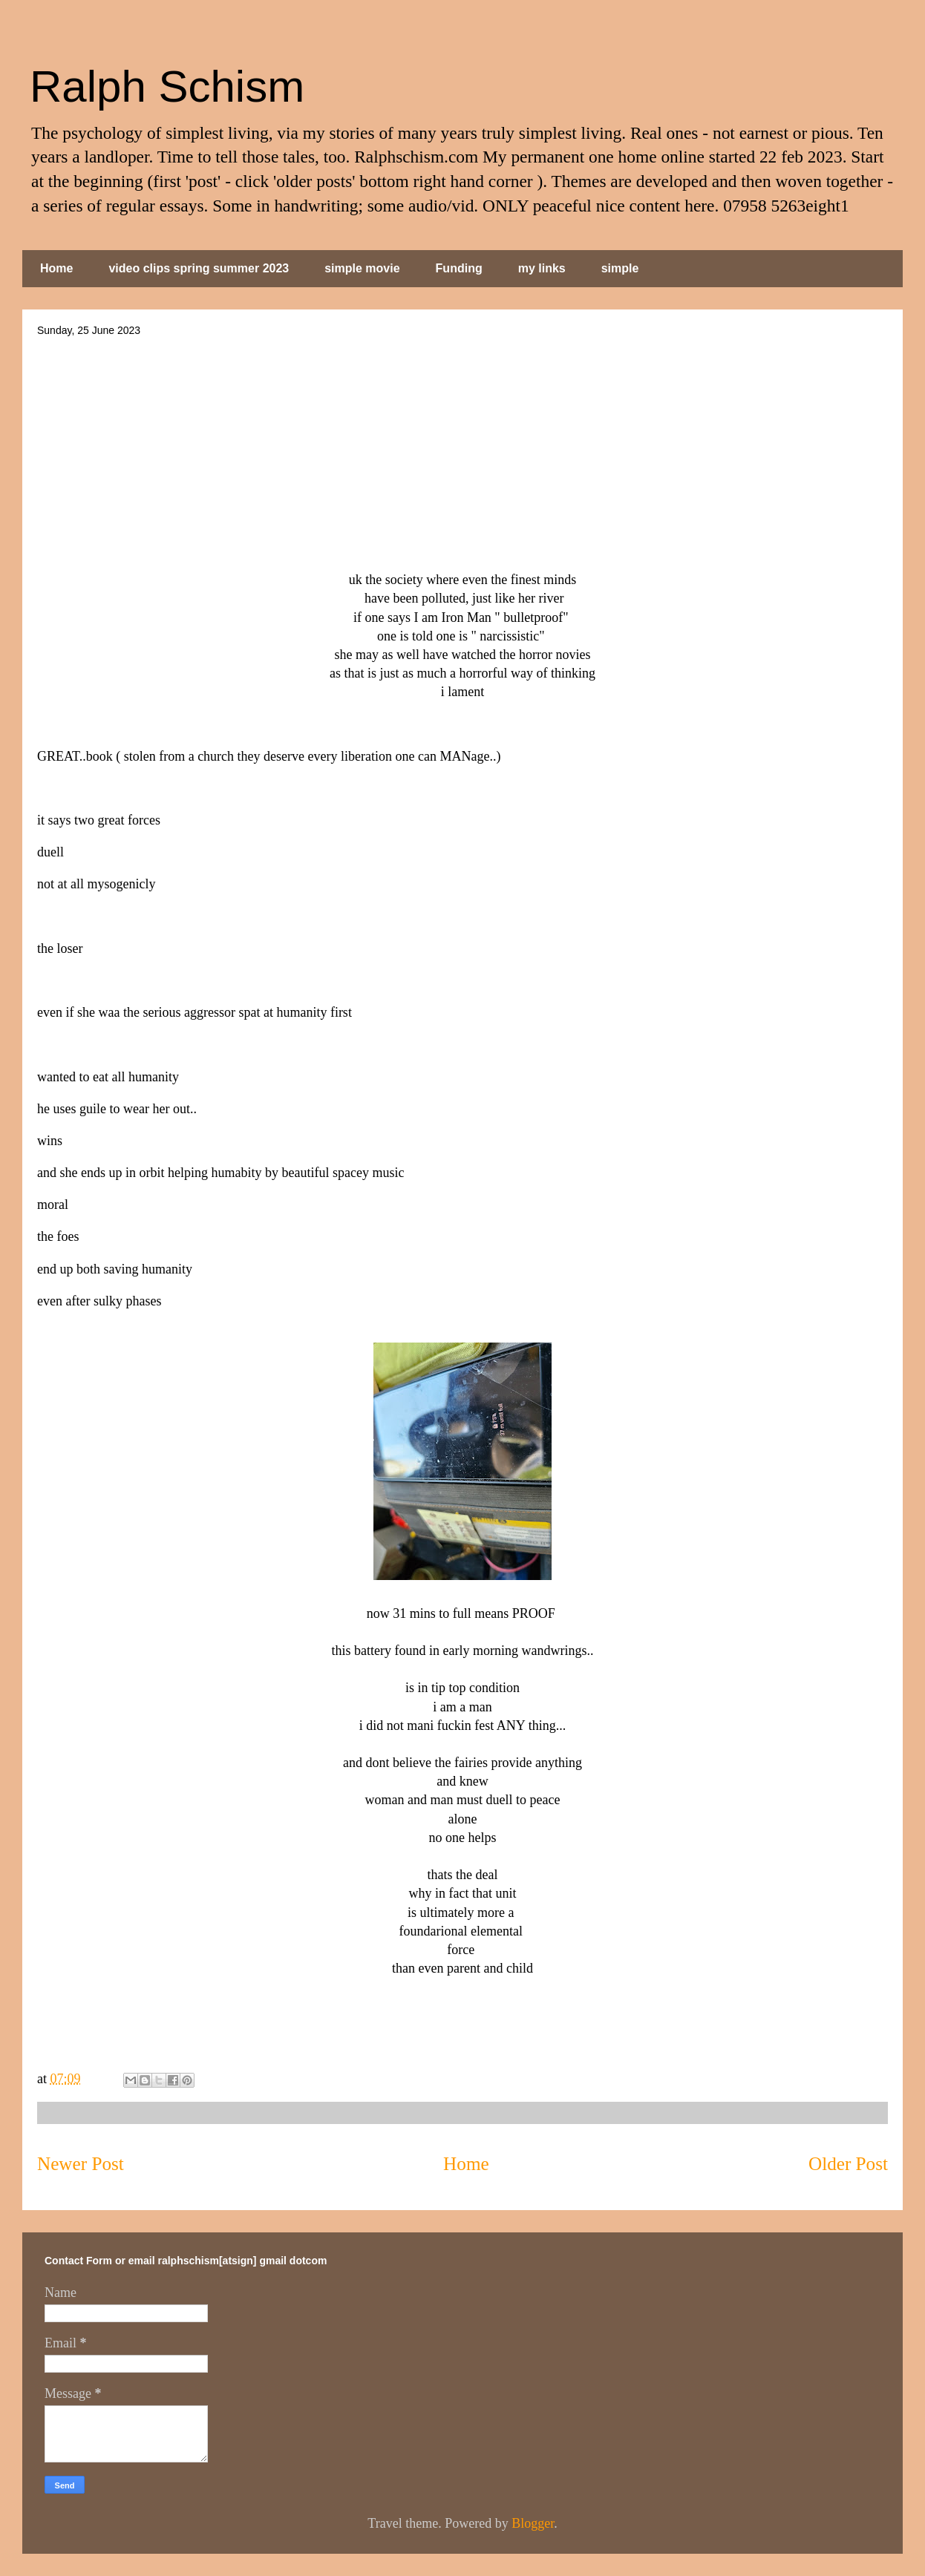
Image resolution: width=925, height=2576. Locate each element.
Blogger (532, 2523)
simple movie (361, 268)
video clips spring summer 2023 (198, 268)
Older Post (848, 2164)
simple (620, 268)
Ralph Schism (167, 86)
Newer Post (80, 2164)
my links (542, 268)
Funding (459, 268)
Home (56, 268)
